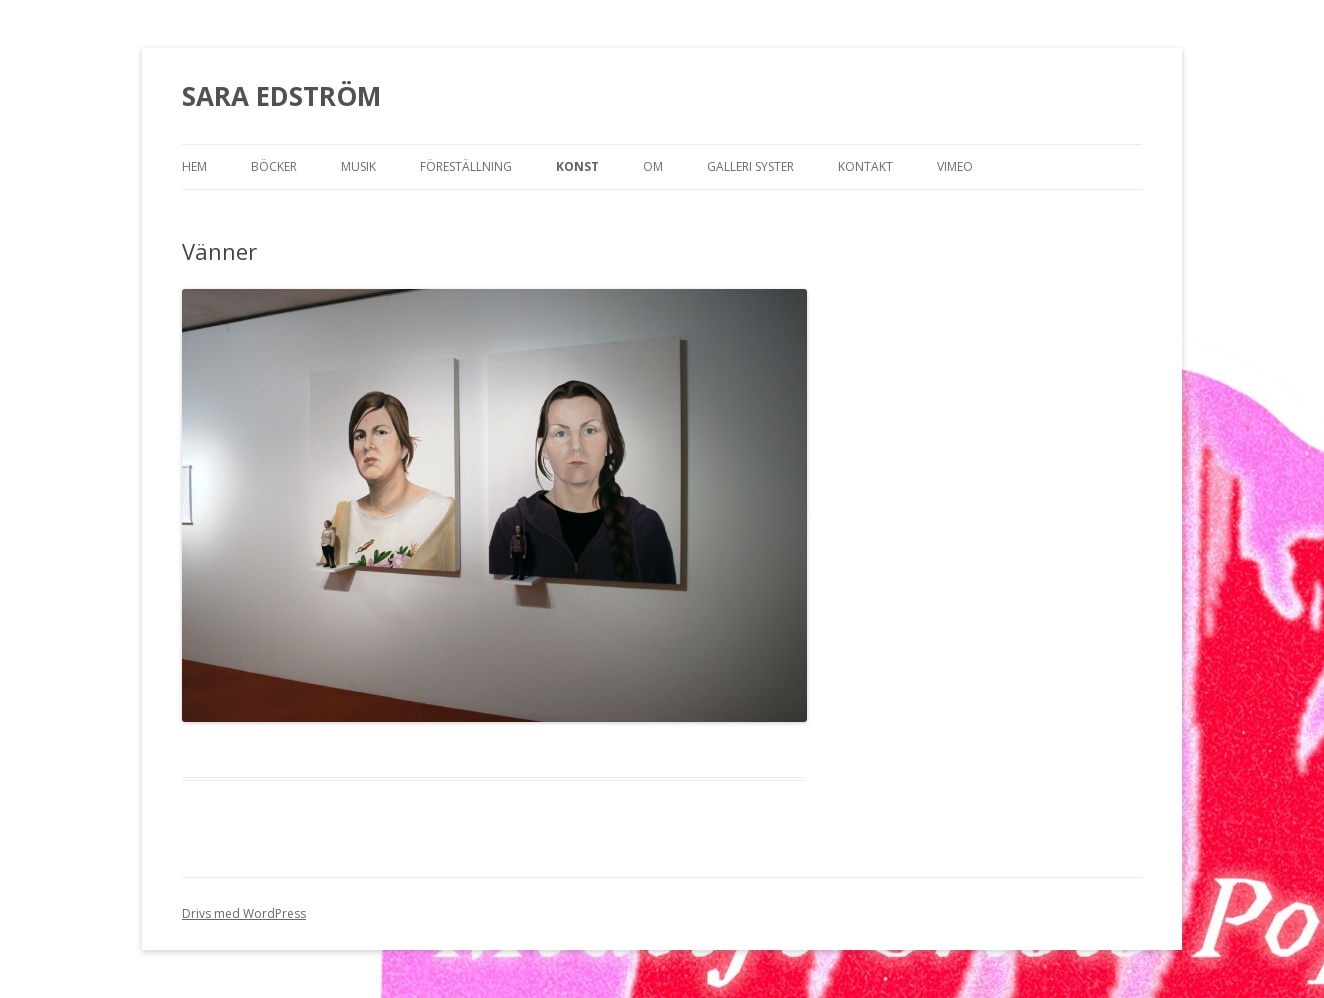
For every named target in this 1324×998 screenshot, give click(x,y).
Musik (358, 166)
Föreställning (466, 166)
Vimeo (955, 166)
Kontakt (865, 166)
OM (653, 166)
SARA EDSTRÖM (281, 96)
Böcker (274, 166)
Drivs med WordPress (244, 913)
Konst (577, 166)
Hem (194, 166)
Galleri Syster (750, 166)
